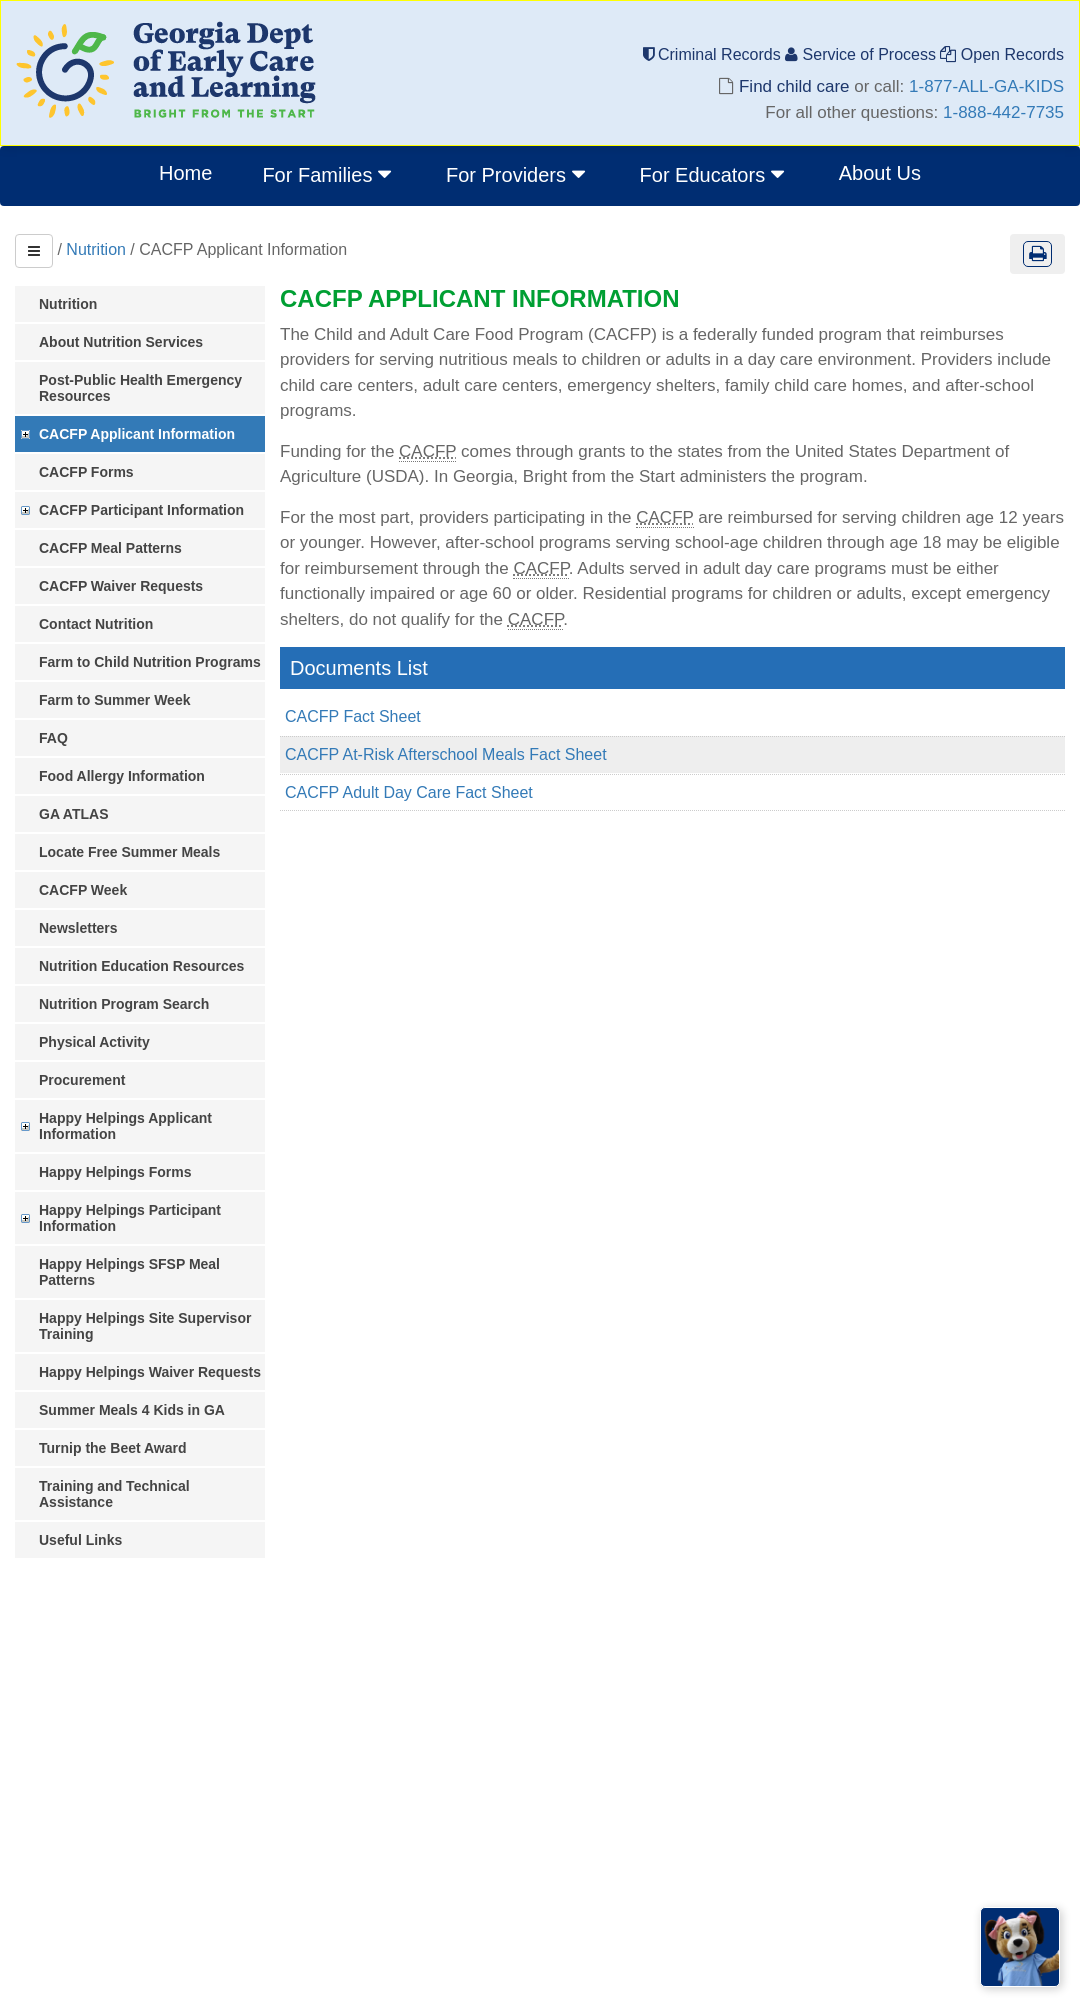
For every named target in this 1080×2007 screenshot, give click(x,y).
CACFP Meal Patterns (110, 548)
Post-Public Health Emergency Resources (140, 388)
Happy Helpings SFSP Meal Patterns (129, 1272)
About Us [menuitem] (880, 173)
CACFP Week (83, 890)
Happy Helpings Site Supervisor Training (145, 1326)
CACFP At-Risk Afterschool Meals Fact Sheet (446, 754)
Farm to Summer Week (114, 700)
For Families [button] (329, 174)
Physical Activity (94, 1042)
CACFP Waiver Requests (121, 586)
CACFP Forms (86, 472)
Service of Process (862, 54)
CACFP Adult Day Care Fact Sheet (409, 792)
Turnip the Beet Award (113, 1448)
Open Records (1002, 54)
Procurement (82, 1080)
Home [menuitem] (185, 173)
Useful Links (80, 1540)
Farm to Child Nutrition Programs (150, 662)
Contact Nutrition (96, 624)
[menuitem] (329, 176)
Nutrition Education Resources (141, 966)
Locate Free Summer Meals (129, 852)
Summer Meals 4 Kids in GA (132, 1410)
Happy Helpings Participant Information (130, 1218)
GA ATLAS (73, 814)
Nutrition (96, 249)
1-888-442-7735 (1003, 112)
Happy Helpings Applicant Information (125, 1126)
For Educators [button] (714, 174)
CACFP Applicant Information (137, 434)
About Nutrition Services (121, 342)
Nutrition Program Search (124, 1004)
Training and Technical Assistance (114, 1494)
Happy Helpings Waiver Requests (150, 1372)
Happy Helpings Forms (115, 1172)
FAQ (53, 738)
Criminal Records (714, 54)
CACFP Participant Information (141, 510)
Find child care (794, 86)
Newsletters (78, 928)
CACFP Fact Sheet (353, 716)
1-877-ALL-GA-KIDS (986, 86)
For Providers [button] (518, 174)
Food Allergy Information (122, 776)
